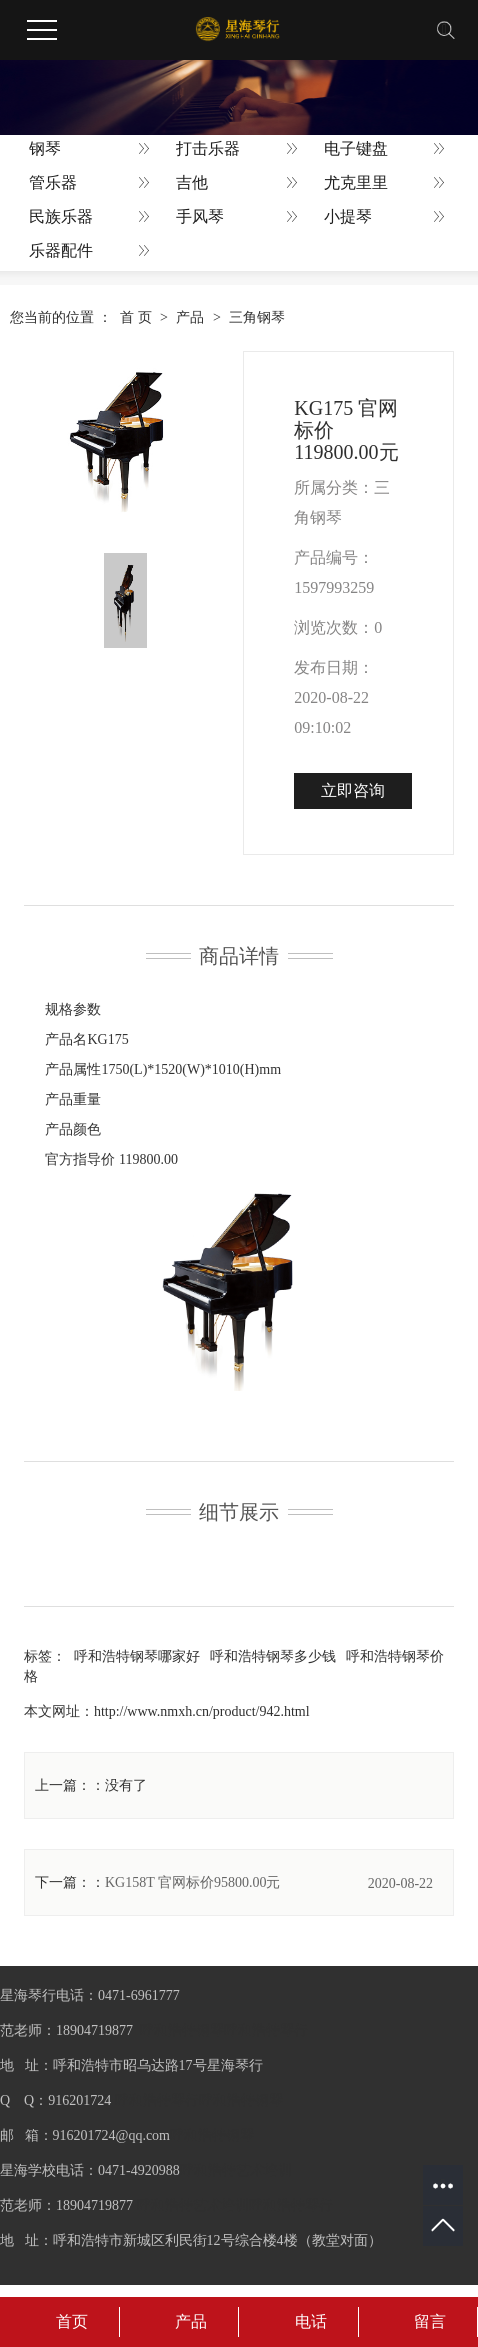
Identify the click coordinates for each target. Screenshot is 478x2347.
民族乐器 (61, 216)
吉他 (192, 182)
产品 (190, 317)
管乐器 (53, 182)
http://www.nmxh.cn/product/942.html (202, 1711)
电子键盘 (356, 148)
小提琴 (348, 216)
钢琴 (45, 148)
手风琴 (200, 216)
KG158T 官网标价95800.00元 (193, 1882)
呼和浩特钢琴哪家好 (137, 1656)
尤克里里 (356, 182)
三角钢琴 (257, 317)
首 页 (136, 317)
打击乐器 (208, 148)
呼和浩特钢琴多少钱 (273, 1656)
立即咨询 (353, 790)
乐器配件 (61, 250)
